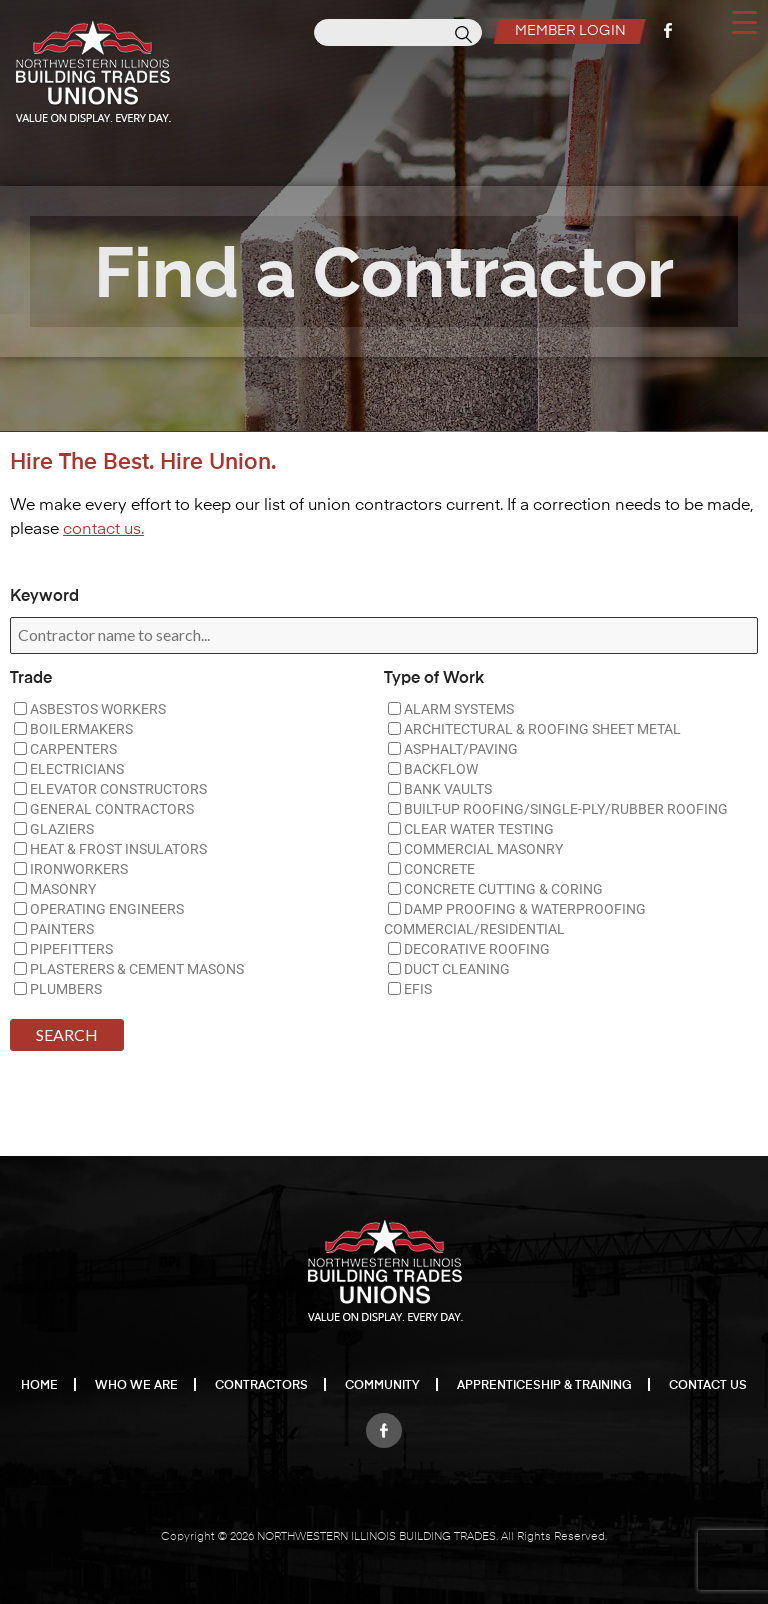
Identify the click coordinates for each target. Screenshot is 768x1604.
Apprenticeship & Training (544, 1386)
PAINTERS (54, 929)
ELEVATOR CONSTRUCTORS (110, 789)
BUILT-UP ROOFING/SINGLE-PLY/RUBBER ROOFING (558, 809)
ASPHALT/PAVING (453, 749)
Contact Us (708, 1386)
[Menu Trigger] (744, 21)
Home (39, 1386)
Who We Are (136, 1386)
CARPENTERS (65, 749)
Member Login (567, 31)
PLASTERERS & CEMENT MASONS (129, 969)
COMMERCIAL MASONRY (475, 849)
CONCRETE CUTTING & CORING (495, 889)
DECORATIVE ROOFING (469, 949)
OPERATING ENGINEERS (99, 909)
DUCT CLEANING (449, 969)
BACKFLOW (433, 769)
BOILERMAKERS (73, 729)
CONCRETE (431, 869)
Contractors (261, 1386)
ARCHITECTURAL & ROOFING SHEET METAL (534, 729)
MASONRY (55, 889)
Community (382, 1386)
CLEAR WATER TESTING (471, 829)
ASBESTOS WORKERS (90, 709)
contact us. (103, 530)
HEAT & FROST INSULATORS (110, 849)
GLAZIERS (54, 829)
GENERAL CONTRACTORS (104, 809)
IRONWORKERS (71, 869)
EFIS (410, 989)
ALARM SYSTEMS (451, 709)
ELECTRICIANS (69, 769)
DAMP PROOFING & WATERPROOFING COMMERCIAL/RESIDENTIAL (515, 919)
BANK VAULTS (440, 789)
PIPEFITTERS (63, 949)
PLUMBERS (58, 989)
